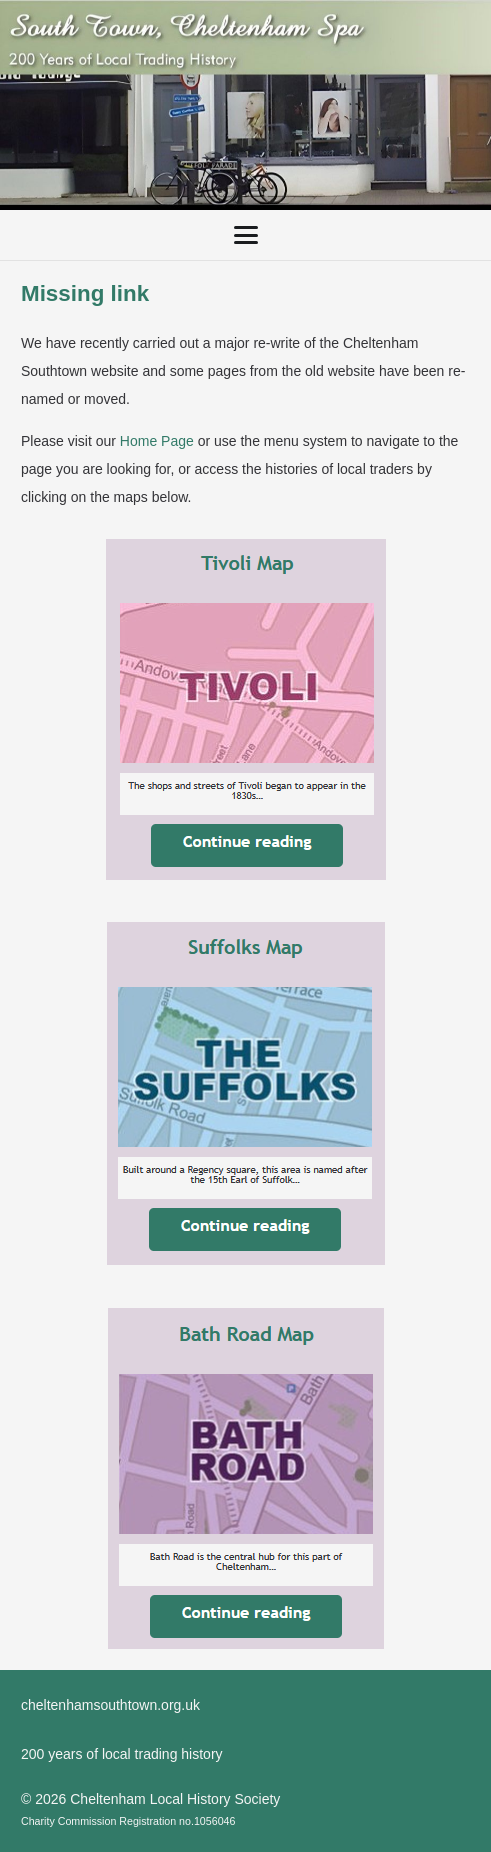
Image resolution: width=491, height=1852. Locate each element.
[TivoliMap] (245, 709)
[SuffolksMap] (245, 1094)
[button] (245, 235)
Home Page (157, 441)
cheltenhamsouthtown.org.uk (110, 1705)
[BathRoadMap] (245, 1478)
